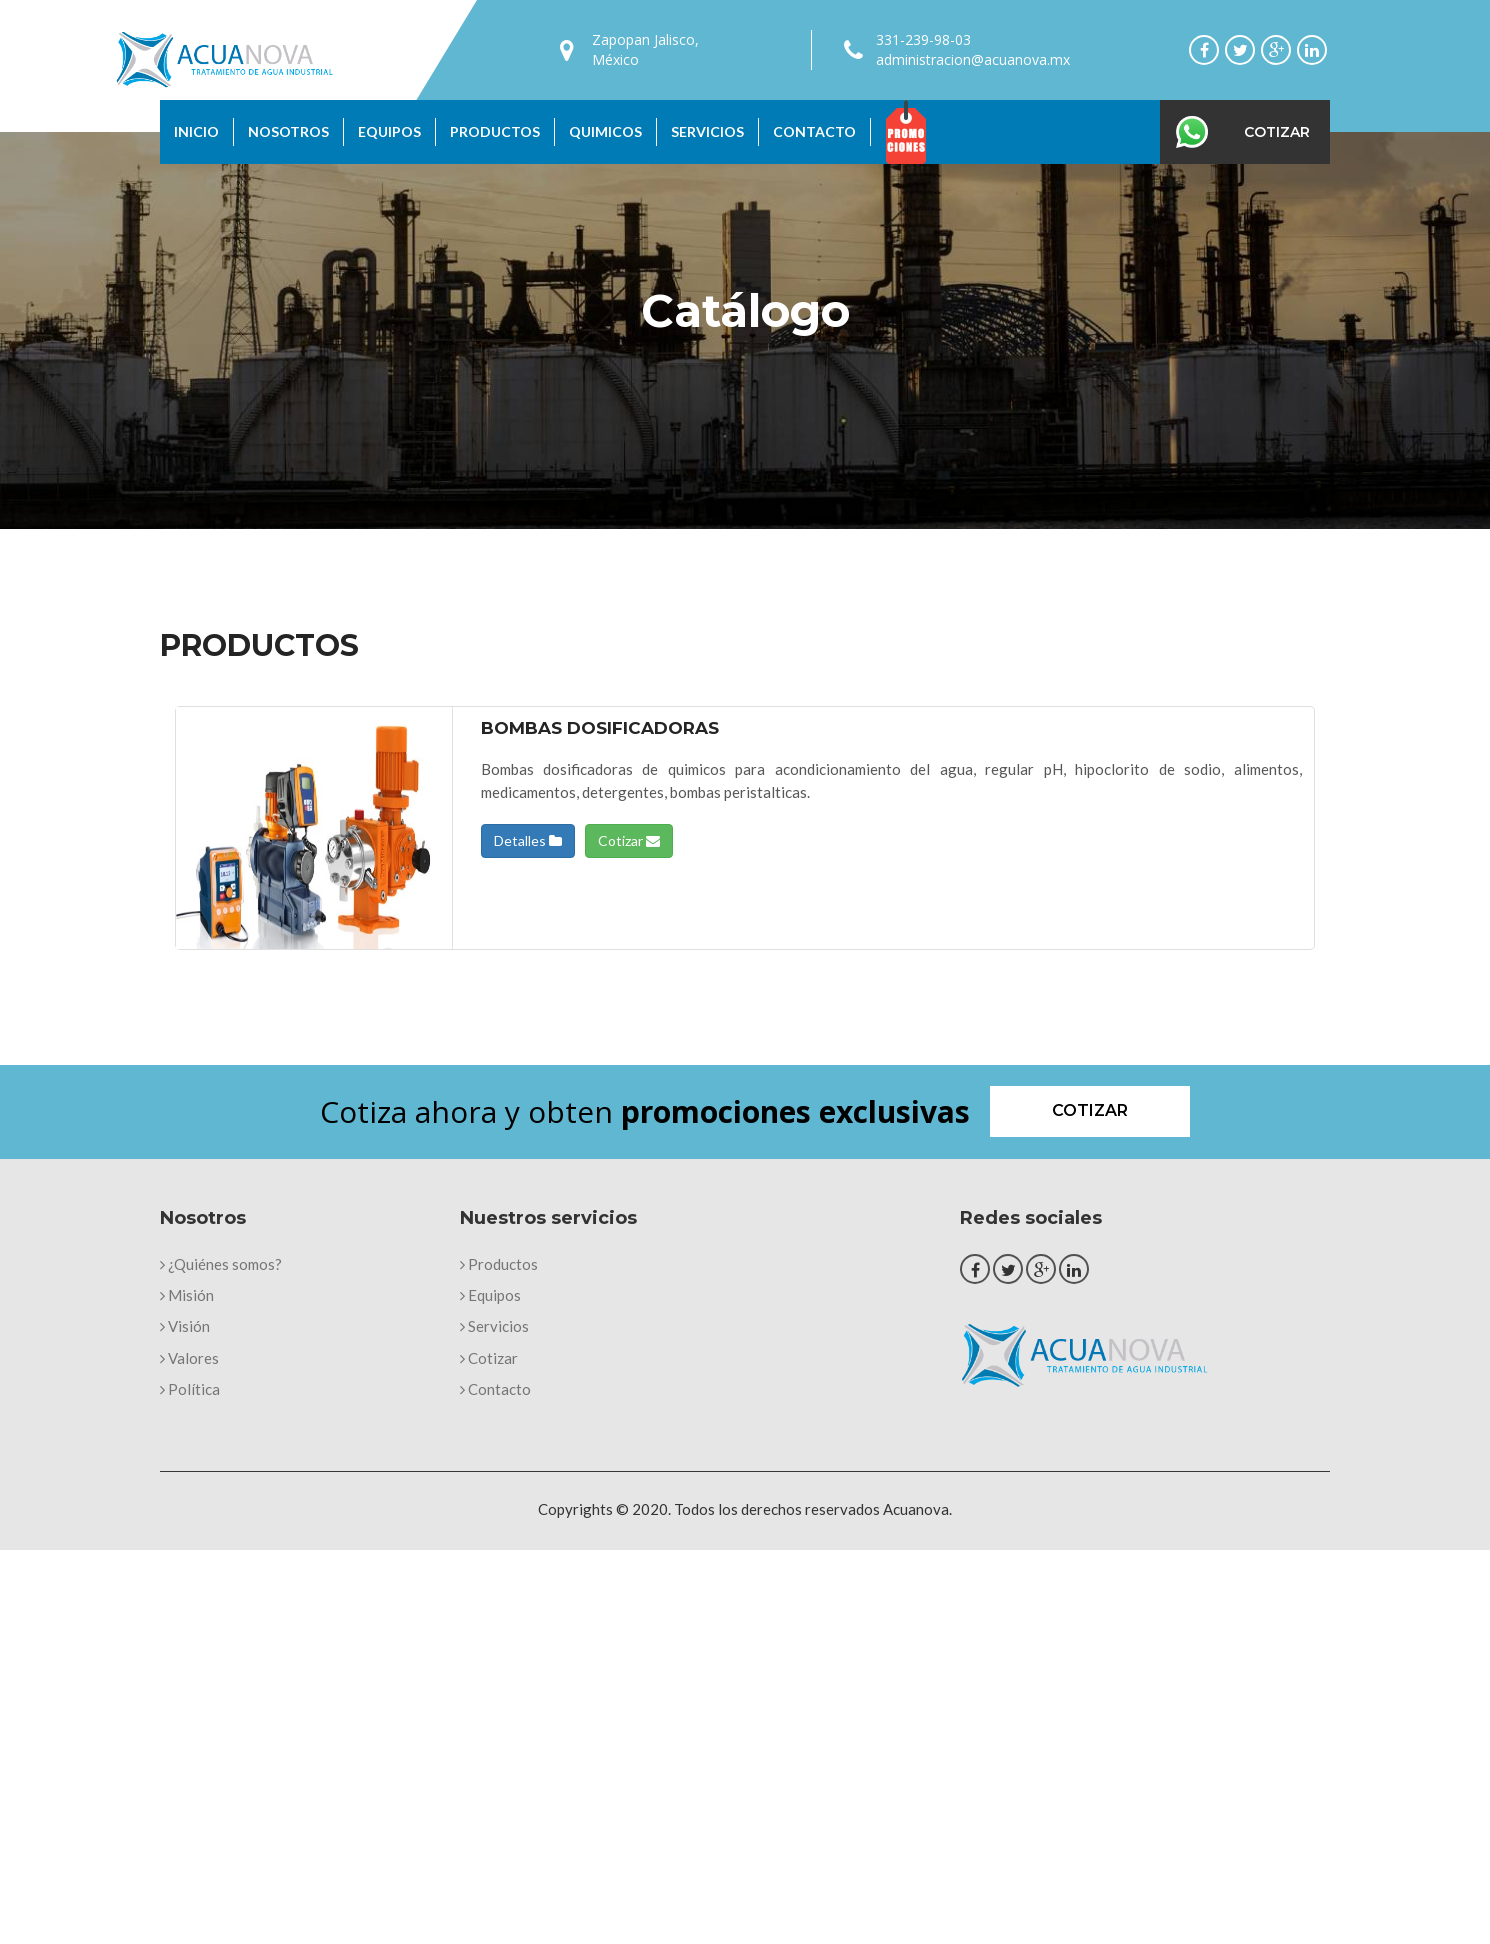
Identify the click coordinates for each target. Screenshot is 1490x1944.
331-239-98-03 (923, 39)
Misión (187, 1295)
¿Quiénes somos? (221, 1264)
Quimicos (605, 131)
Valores (189, 1358)
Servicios (707, 131)
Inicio (196, 131)
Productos (495, 131)
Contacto (814, 131)
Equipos (389, 131)
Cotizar (1277, 132)
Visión (185, 1326)
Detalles (528, 840)
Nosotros (288, 131)
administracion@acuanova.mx (973, 59)
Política (190, 1389)
